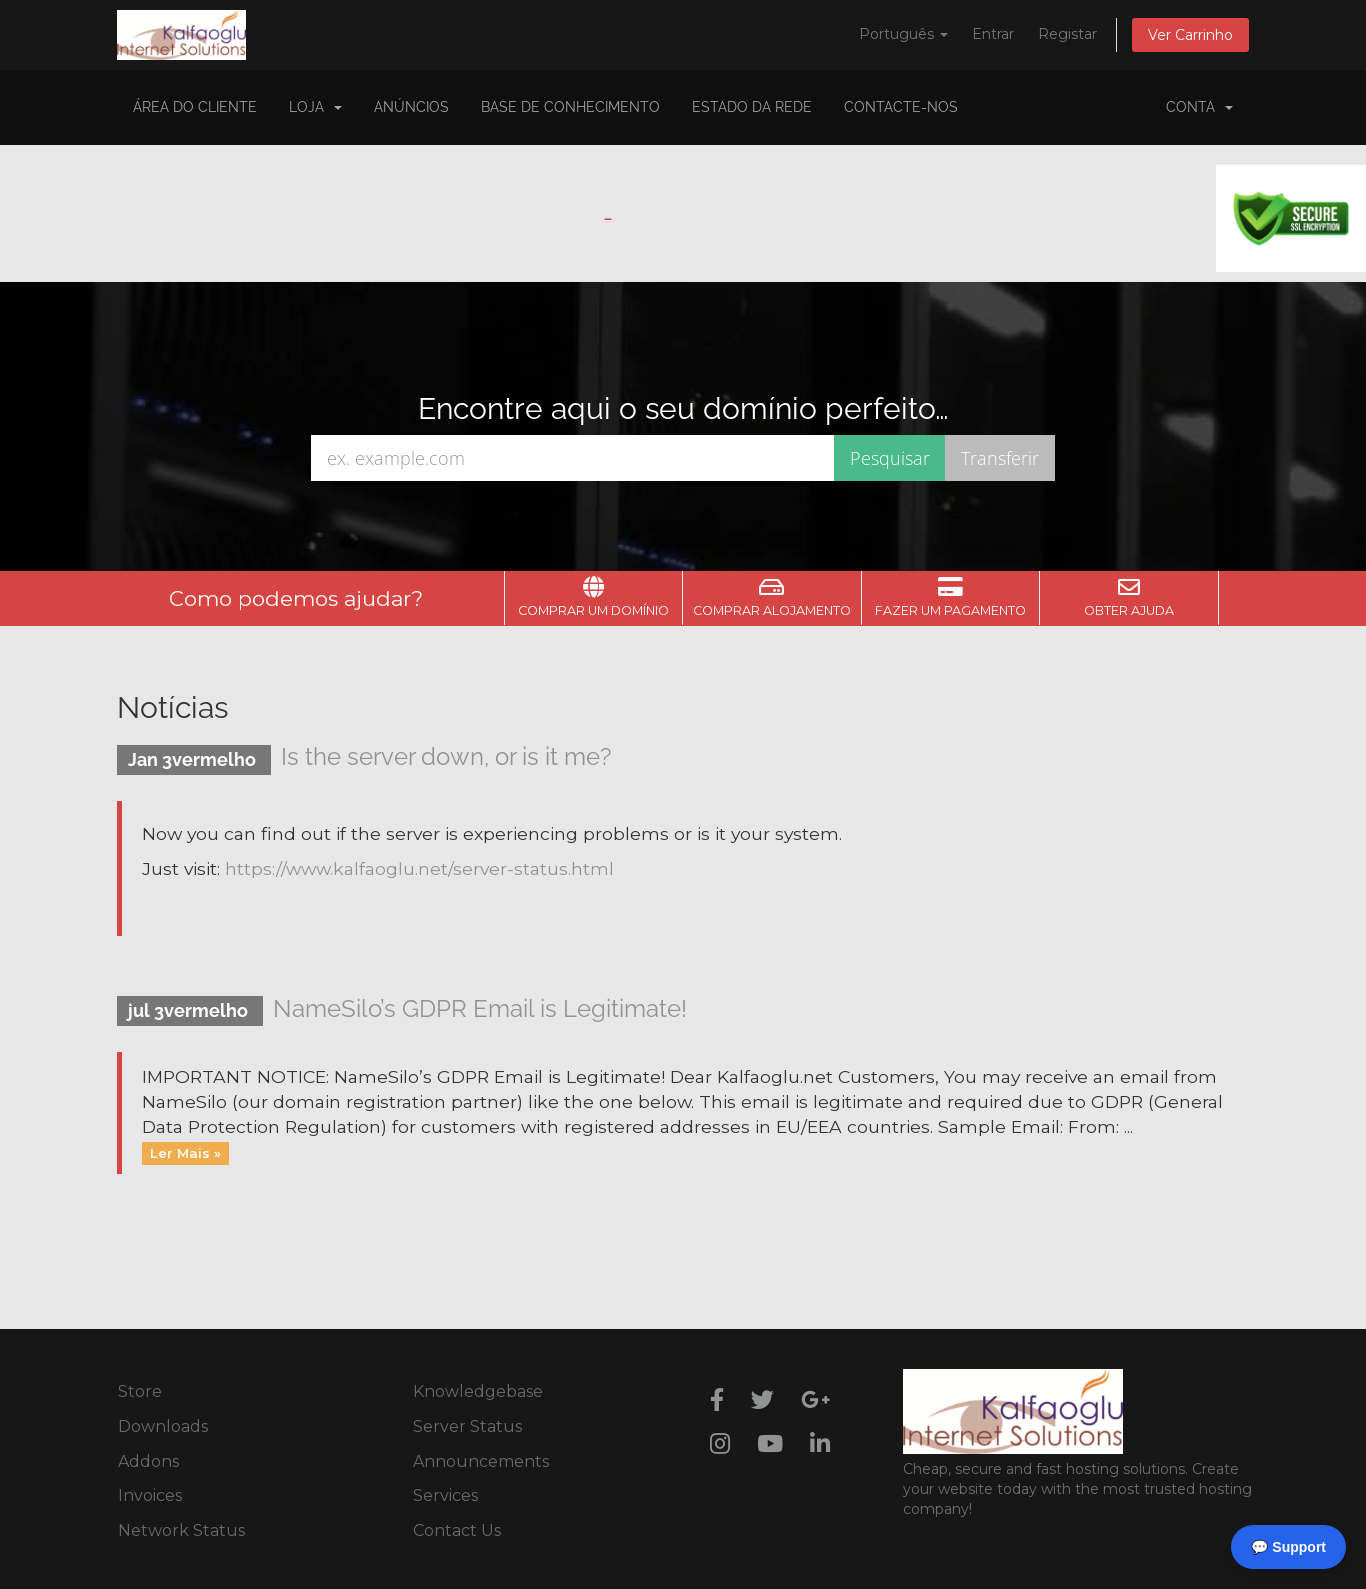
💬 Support (1288, 1547)
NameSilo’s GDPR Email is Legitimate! (480, 1008)
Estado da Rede (752, 107)
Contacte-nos (901, 107)
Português (903, 34)
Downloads (163, 1426)
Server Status (467, 1426)
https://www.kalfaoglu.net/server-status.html (419, 868)
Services (445, 1495)
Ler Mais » (185, 1153)
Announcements (481, 1461)
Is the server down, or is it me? (446, 756)
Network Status (181, 1530)
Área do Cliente (195, 107)
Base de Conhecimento (570, 107)
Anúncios (411, 107)
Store (140, 1391)
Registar (1067, 34)
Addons (148, 1461)
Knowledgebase (478, 1391)
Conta (1199, 107)
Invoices (150, 1495)
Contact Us (457, 1530)
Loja (315, 107)
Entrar (993, 34)
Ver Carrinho (1190, 35)
